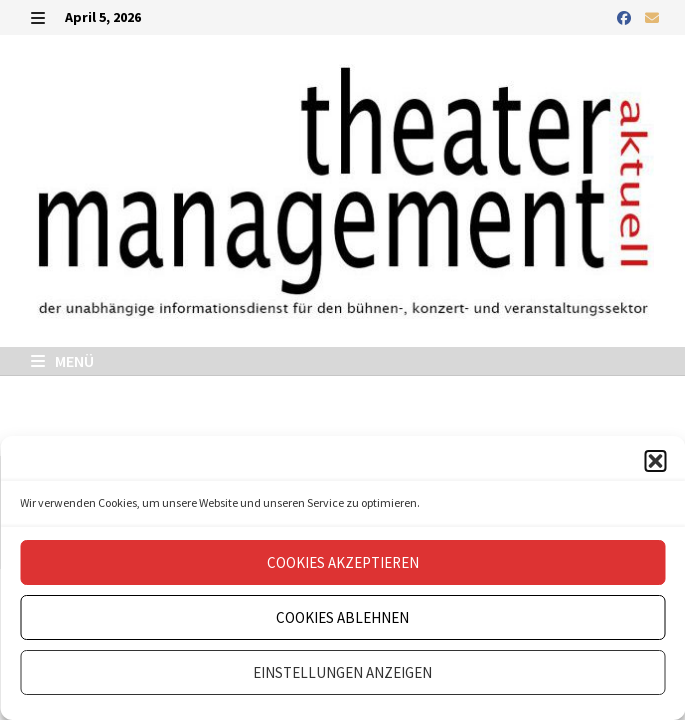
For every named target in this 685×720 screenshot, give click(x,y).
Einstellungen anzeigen (342, 672)
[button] (655, 461)
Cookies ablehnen (342, 617)
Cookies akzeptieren (343, 562)
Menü (62, 361)
